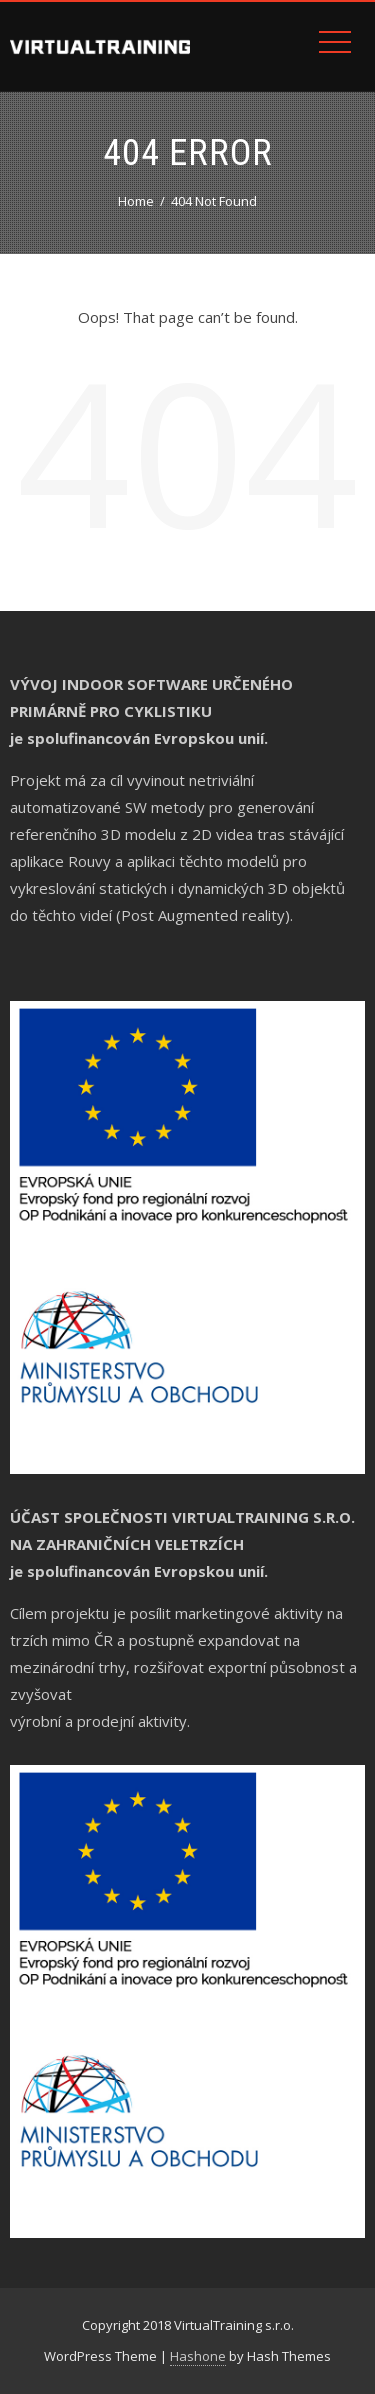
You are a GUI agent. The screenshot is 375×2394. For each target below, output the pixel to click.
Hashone (198, 2356)
